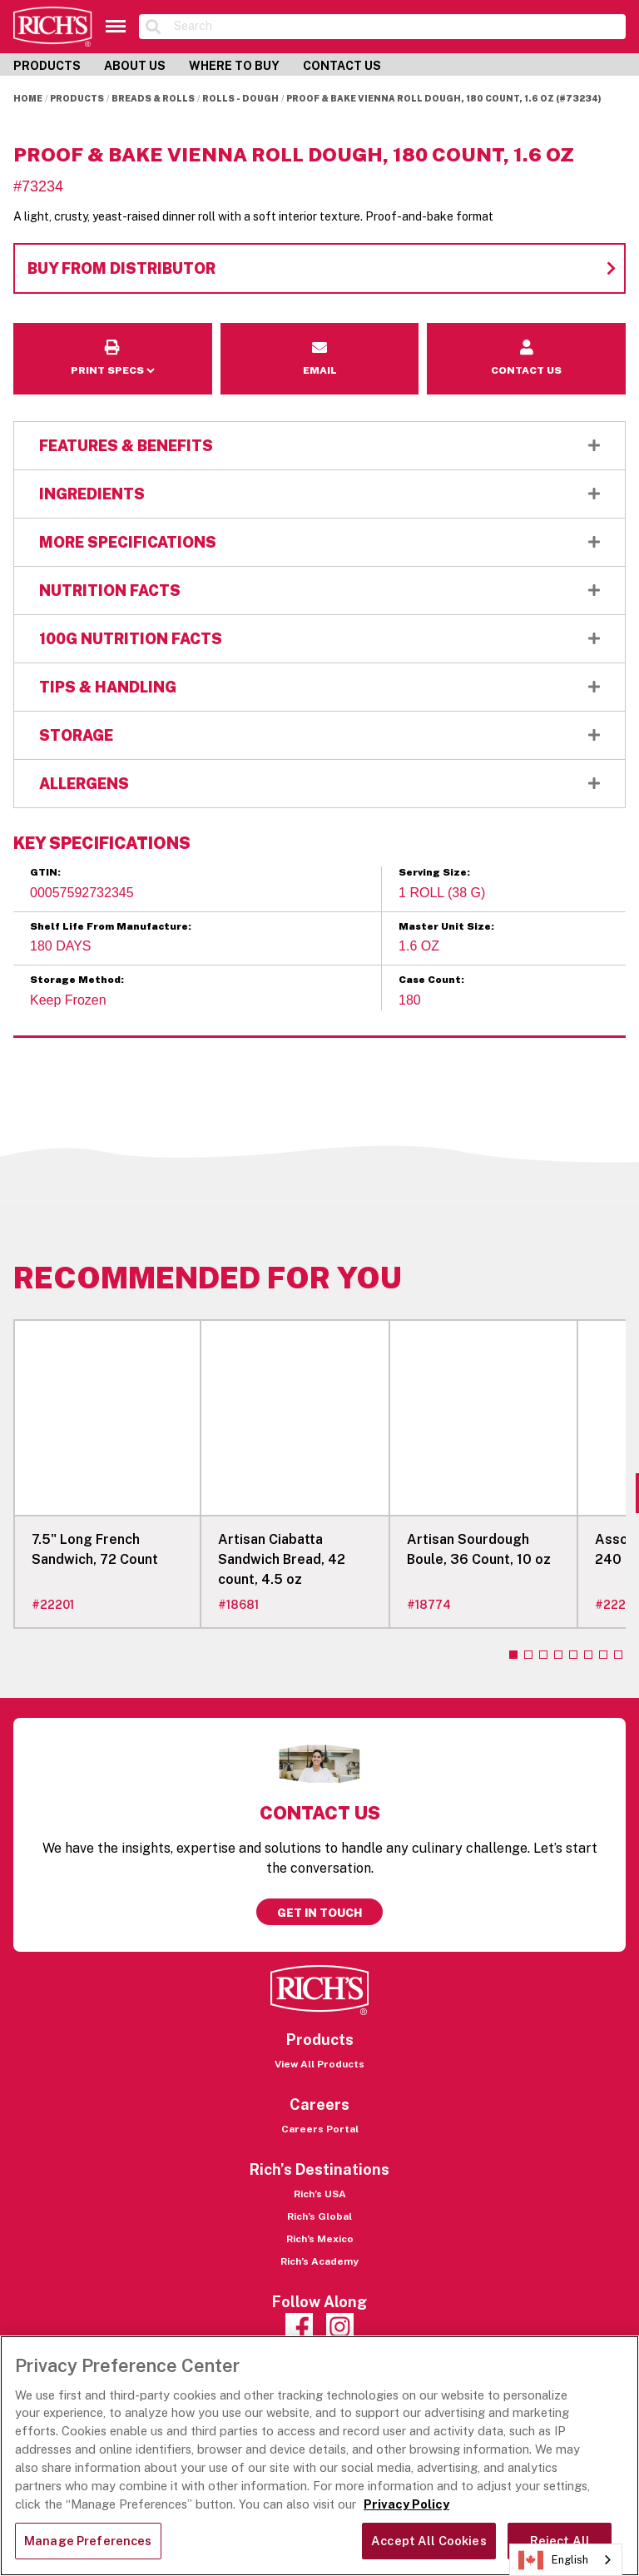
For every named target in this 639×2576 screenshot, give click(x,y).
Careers (319, 2104)
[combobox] (565, 2560)
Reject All (560, 2541)
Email (320, 334)
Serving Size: (434, 872)
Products (47, 65)
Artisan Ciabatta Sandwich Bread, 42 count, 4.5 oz (281, 1559)
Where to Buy (234, 65)
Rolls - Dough (240, 98)
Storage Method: (77, 979)
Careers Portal (320, 2129)
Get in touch (319, 1912)
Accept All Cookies (429, 2541)
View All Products (319, 2064)
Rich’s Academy (319, 2261)
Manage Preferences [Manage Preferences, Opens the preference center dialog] (88, 2541)
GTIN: (45, 872)
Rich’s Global (319, 2216)
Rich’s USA (320, 2194)
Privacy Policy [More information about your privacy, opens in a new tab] (406, 2504)
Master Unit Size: (446, 926)
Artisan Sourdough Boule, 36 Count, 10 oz (479, 1549)
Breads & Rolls (153, 98)
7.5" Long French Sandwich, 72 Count (95, 1549)
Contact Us (342, 65)
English (553, 2560)
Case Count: (431, 979)
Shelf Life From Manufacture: (110, 926)
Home (27, 98)
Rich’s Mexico (320, 2239)
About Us (135, 65)
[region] (319, 2455)
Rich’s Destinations (319, 2169)
